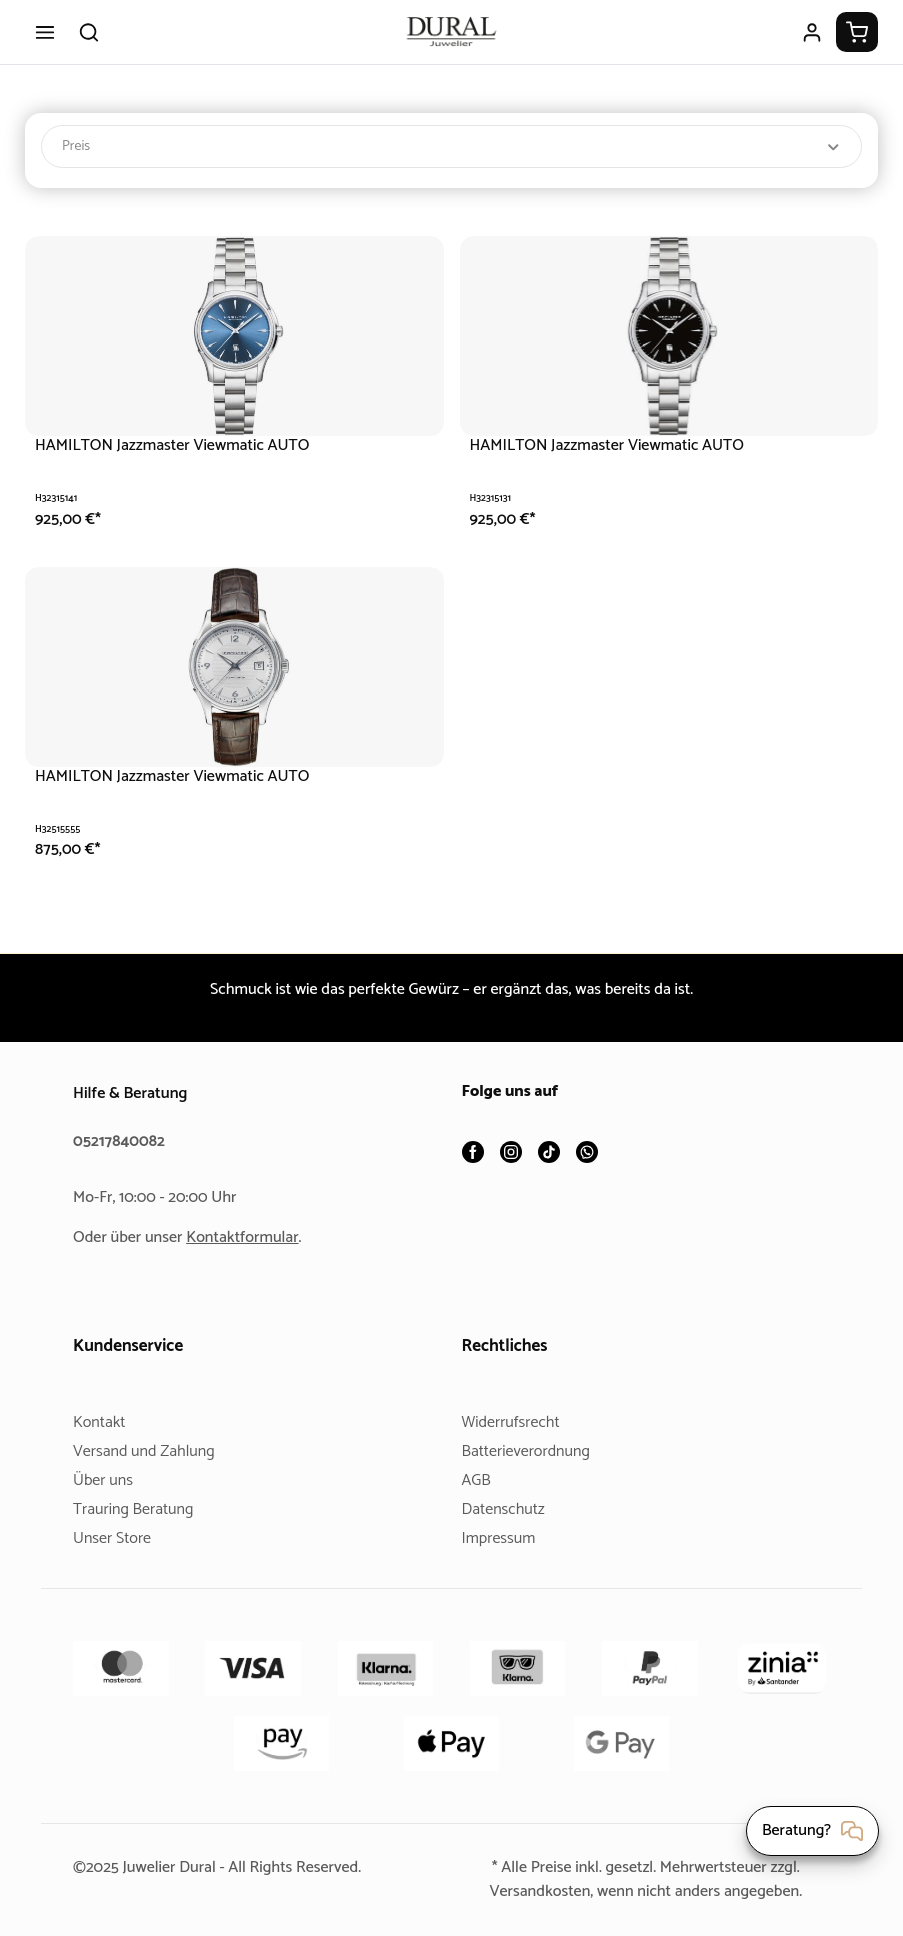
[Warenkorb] (857, 32)
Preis (451, 146)
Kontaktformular (250, 1237)
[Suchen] (89, 32)
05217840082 (122, 1141)
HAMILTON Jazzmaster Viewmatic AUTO (181, 445)
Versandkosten (532, 1891)
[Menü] (45, 32)
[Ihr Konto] (812, 32)
